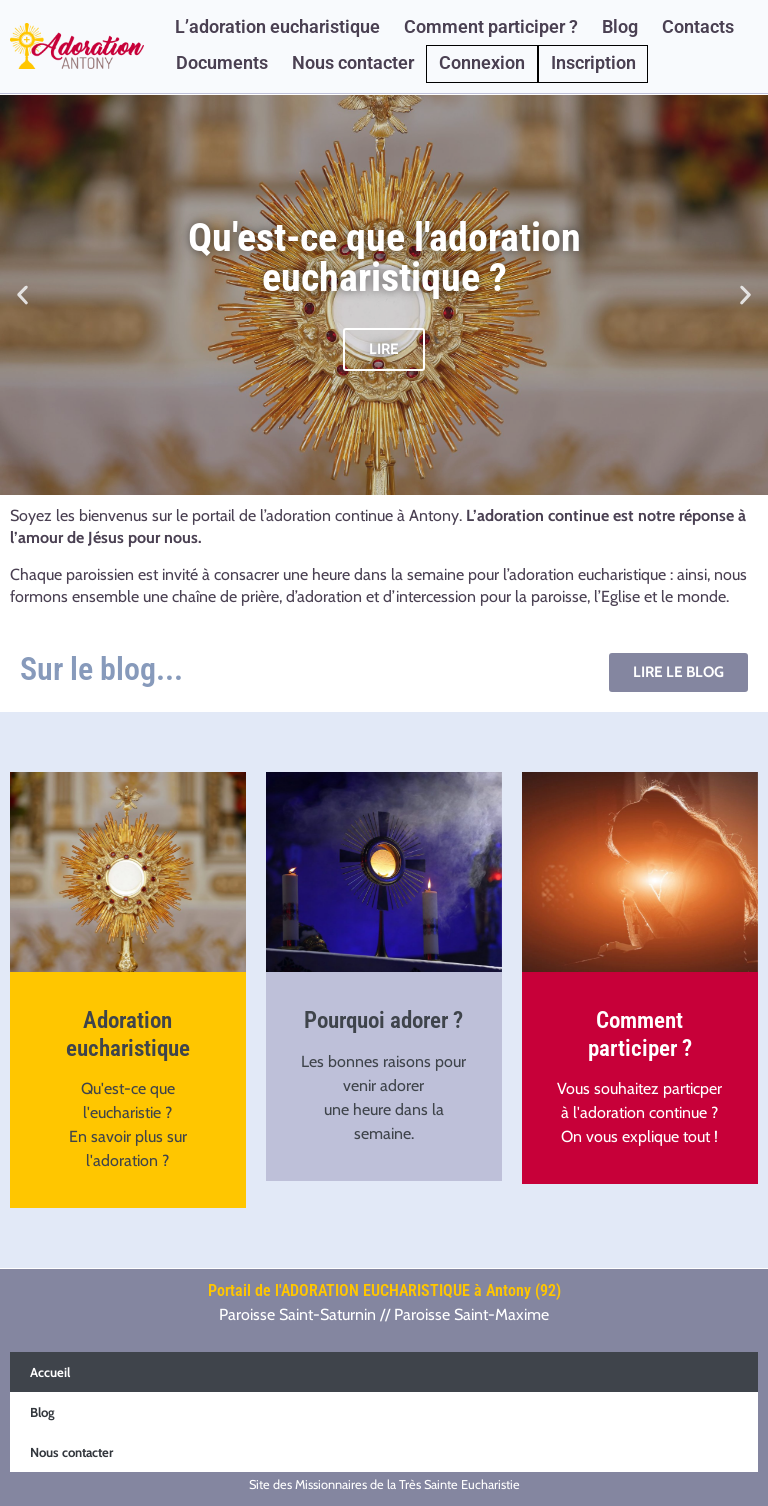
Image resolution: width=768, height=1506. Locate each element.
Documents (222, 63)
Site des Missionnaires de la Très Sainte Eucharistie (384, 1484)
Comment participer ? (491, 27)
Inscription (593, 63)
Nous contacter (353, 63)
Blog (620, 27)
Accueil (50, 1372)
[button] (22, 294)
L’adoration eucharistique (277, 27)
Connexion (482, 63)
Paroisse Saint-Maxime (471, 1314)
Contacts (698, 27)
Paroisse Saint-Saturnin (297, 1314)
